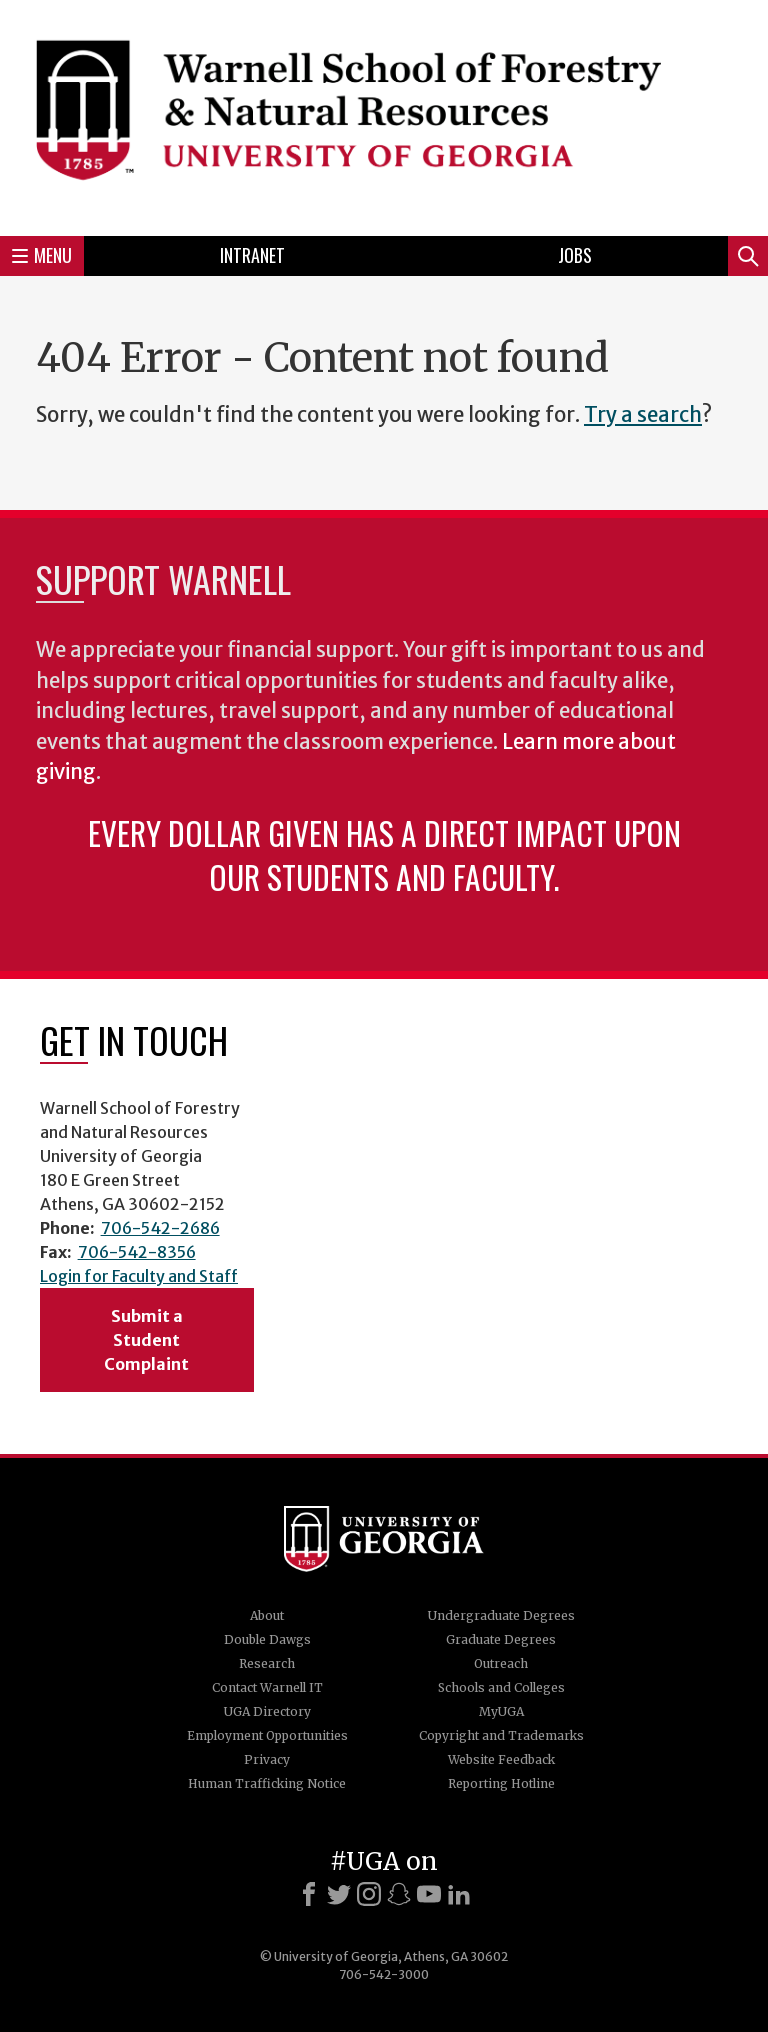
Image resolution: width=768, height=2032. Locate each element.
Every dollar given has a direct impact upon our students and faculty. (384, 854)
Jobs (575, 255)
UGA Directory (267, 1711)
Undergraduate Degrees (501, 1615)
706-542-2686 (160, 1228)
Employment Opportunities (267, 1735)
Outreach (501, 1663)
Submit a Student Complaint (146, 1340)
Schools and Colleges (501, 1687)
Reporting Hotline (501, 1783)
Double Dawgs (267, 1639)
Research (267, 1663)
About (267, 1615)
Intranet (252, 255)
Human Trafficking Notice (267, 1783)
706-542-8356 (137, 1252)
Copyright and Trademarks (501, 1735)
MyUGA (501, 1711)
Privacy (267, 1759)
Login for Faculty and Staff (139, 1276)
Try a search (643, 415)
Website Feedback (501, 1759)
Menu (42, 255)
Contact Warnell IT (267, 1687)
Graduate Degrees (501, 1639)
